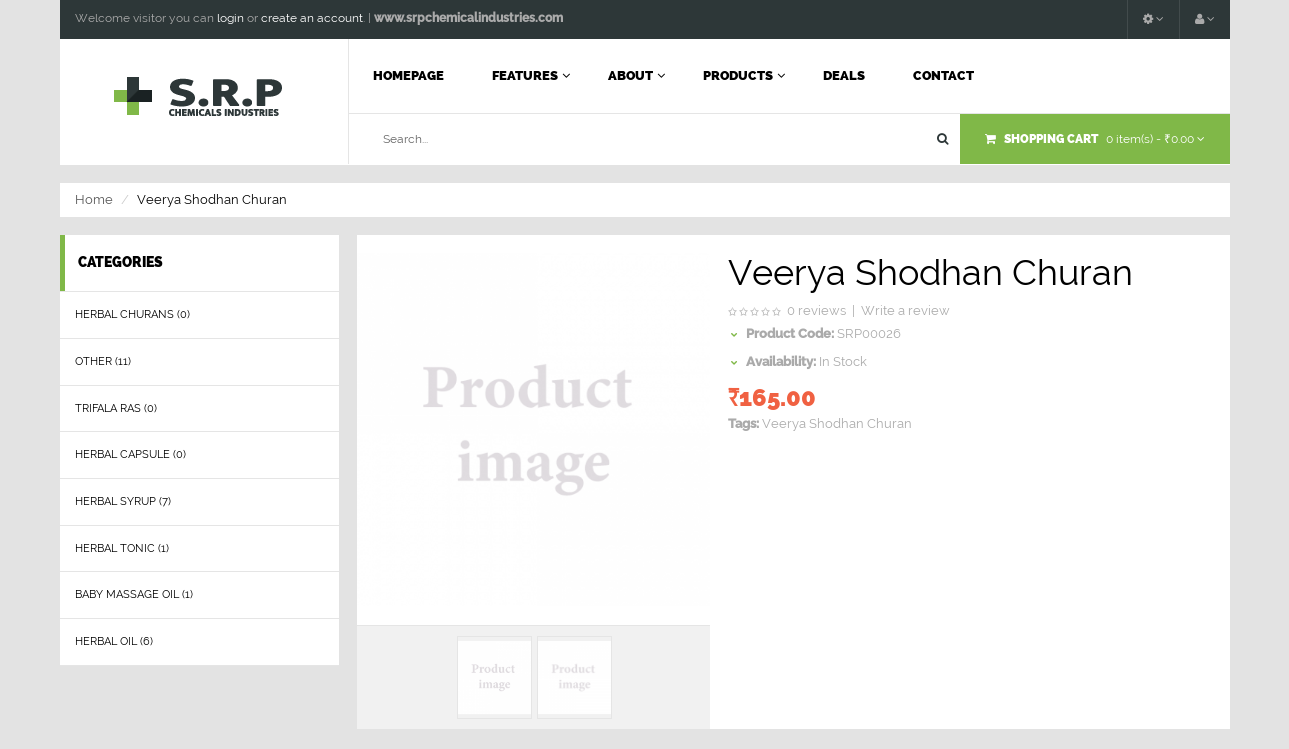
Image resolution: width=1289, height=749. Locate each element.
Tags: (743, 423)
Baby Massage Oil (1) (134, 594)
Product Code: (790, 333)
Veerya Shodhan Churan (837, 423)
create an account (312, 18)
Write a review (905, 310)
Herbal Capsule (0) (130, 454)
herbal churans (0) (132, 314)
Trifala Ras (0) (116, 408)
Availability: (781, 361)
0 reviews (816, 310)
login (230, 18)
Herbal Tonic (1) (122, 548)
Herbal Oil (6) (114, 641)
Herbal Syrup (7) (123, 501)
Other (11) (103, 361)
